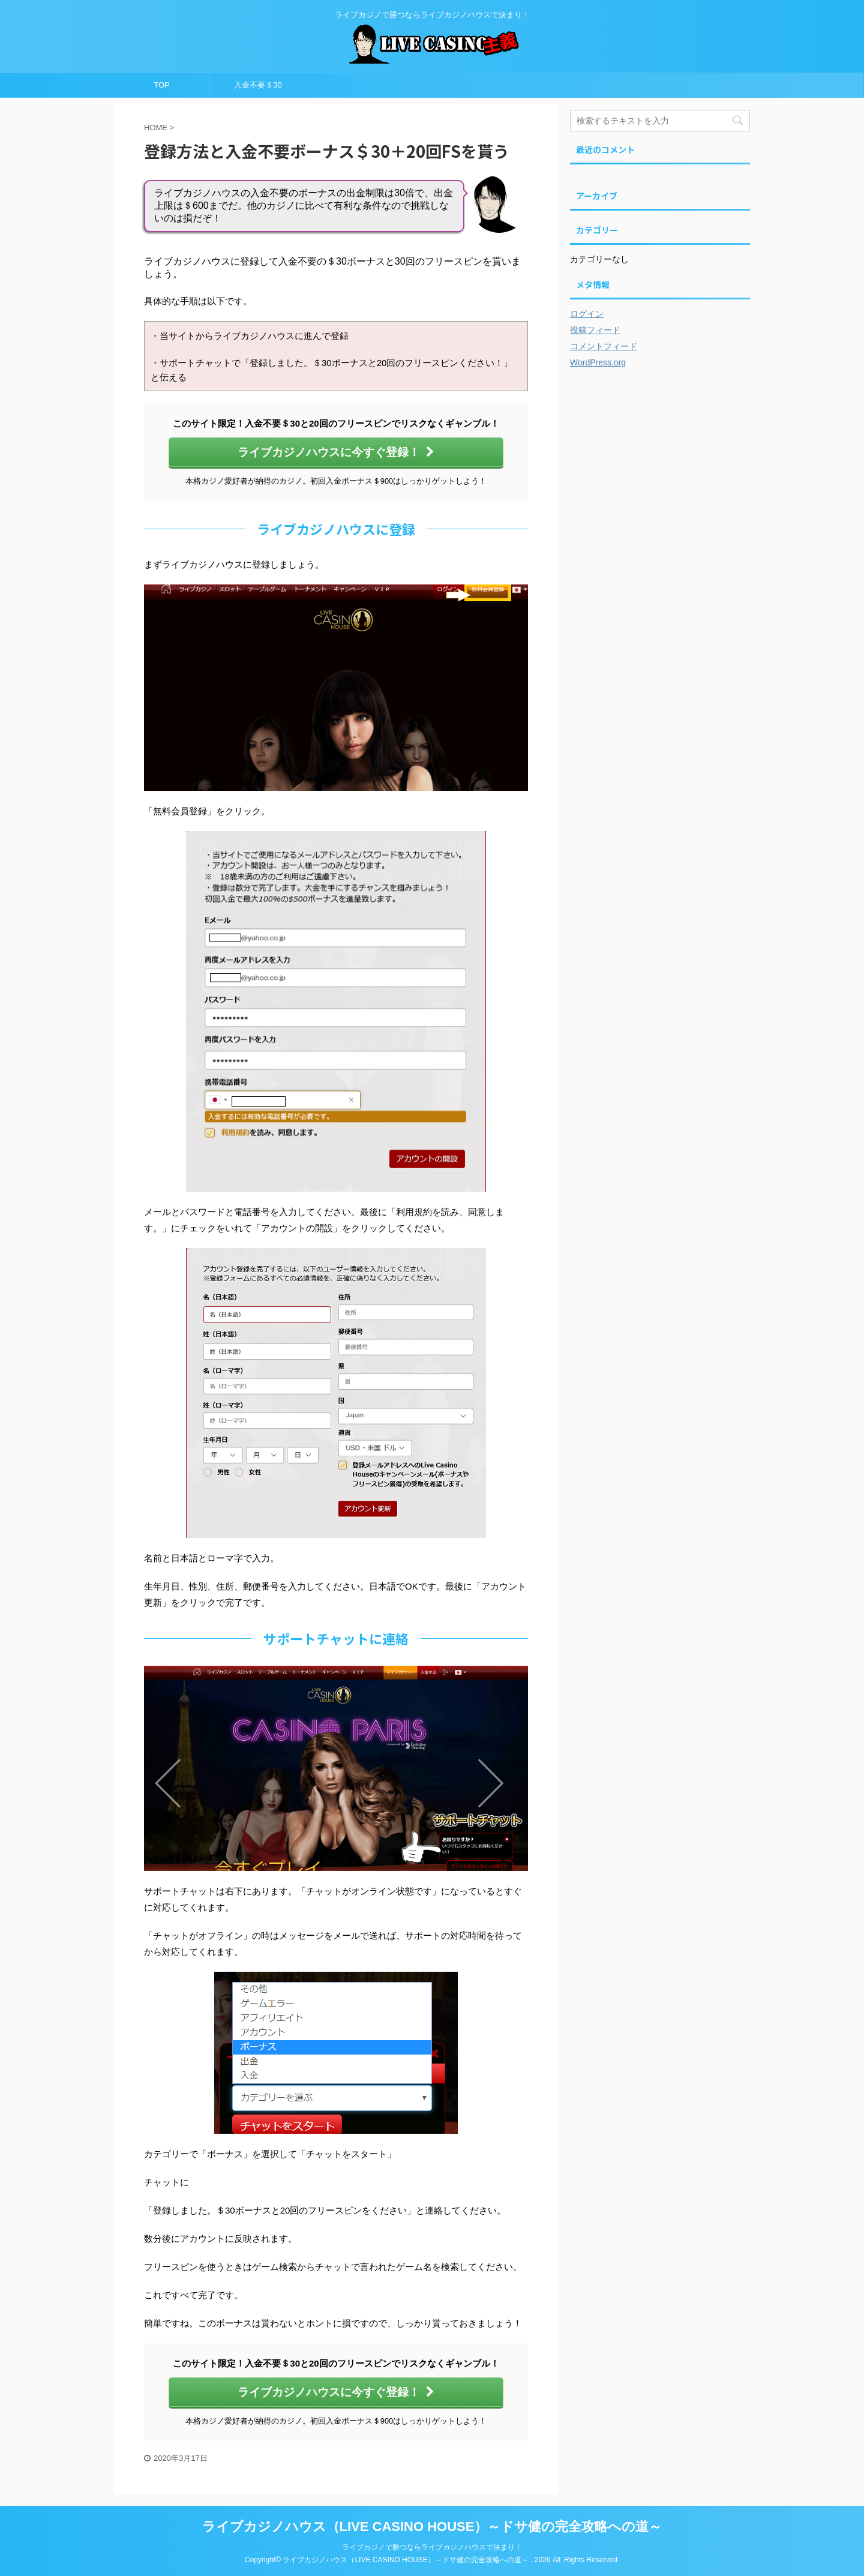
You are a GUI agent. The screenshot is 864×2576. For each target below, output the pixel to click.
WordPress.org (598, 362)
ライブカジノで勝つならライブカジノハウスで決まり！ (432, 2547)
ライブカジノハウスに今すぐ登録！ (336, 452)
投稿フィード (595, 330)
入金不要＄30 (257, 84)
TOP (162, 84)
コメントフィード (603, 346)
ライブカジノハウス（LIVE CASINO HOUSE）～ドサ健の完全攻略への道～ (432, 2526)
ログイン (587, 314)
